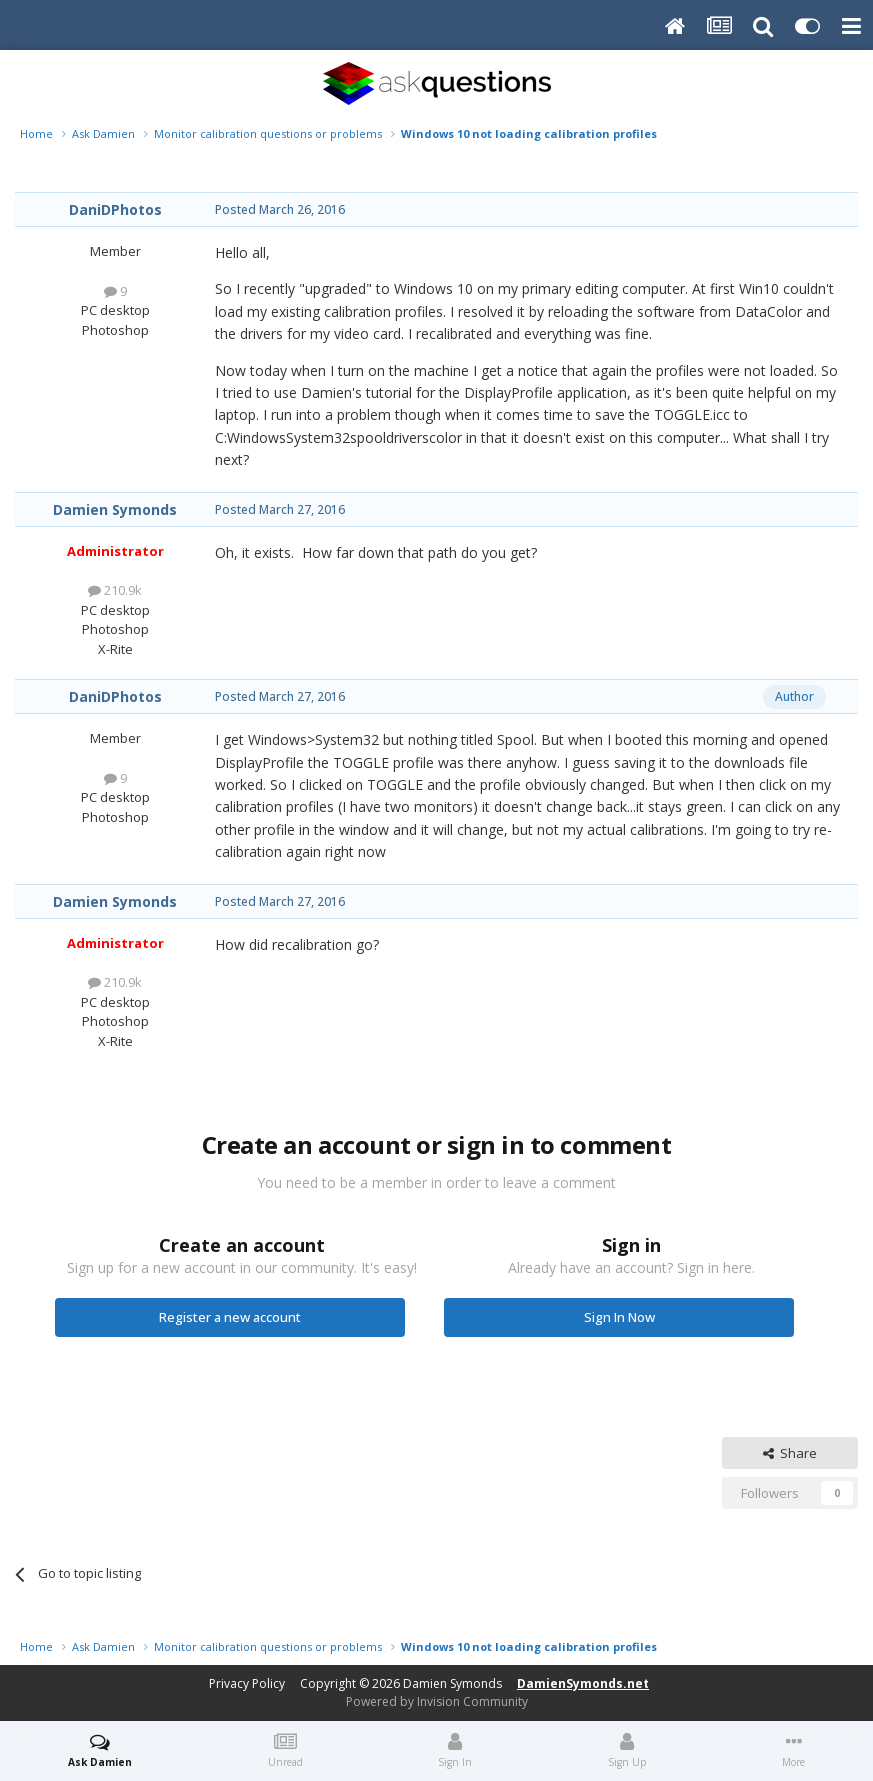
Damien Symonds (115, 509)
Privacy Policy (247, 1683)
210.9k (115, 590)
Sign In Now (619, 1317)
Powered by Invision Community (437, 1701)
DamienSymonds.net (583, 1683)
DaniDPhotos (115, 209)
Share (790, 1453)
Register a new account (230, 1317)
